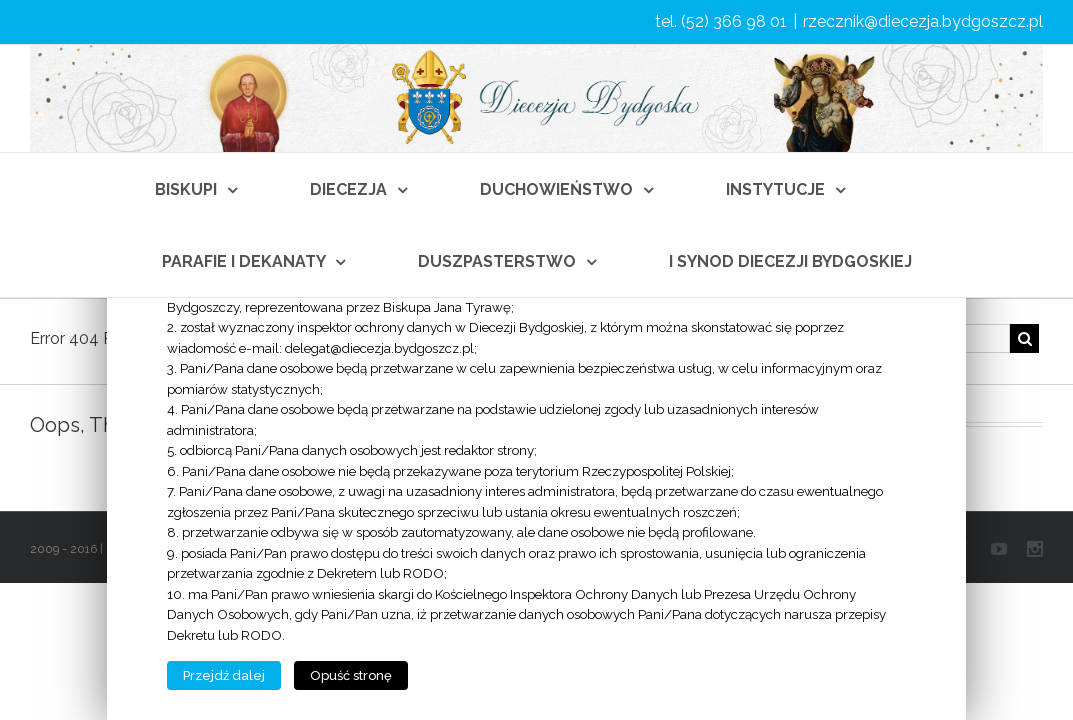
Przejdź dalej (224, 675)
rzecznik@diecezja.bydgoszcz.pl (923, 21)
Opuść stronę (351, 675)
